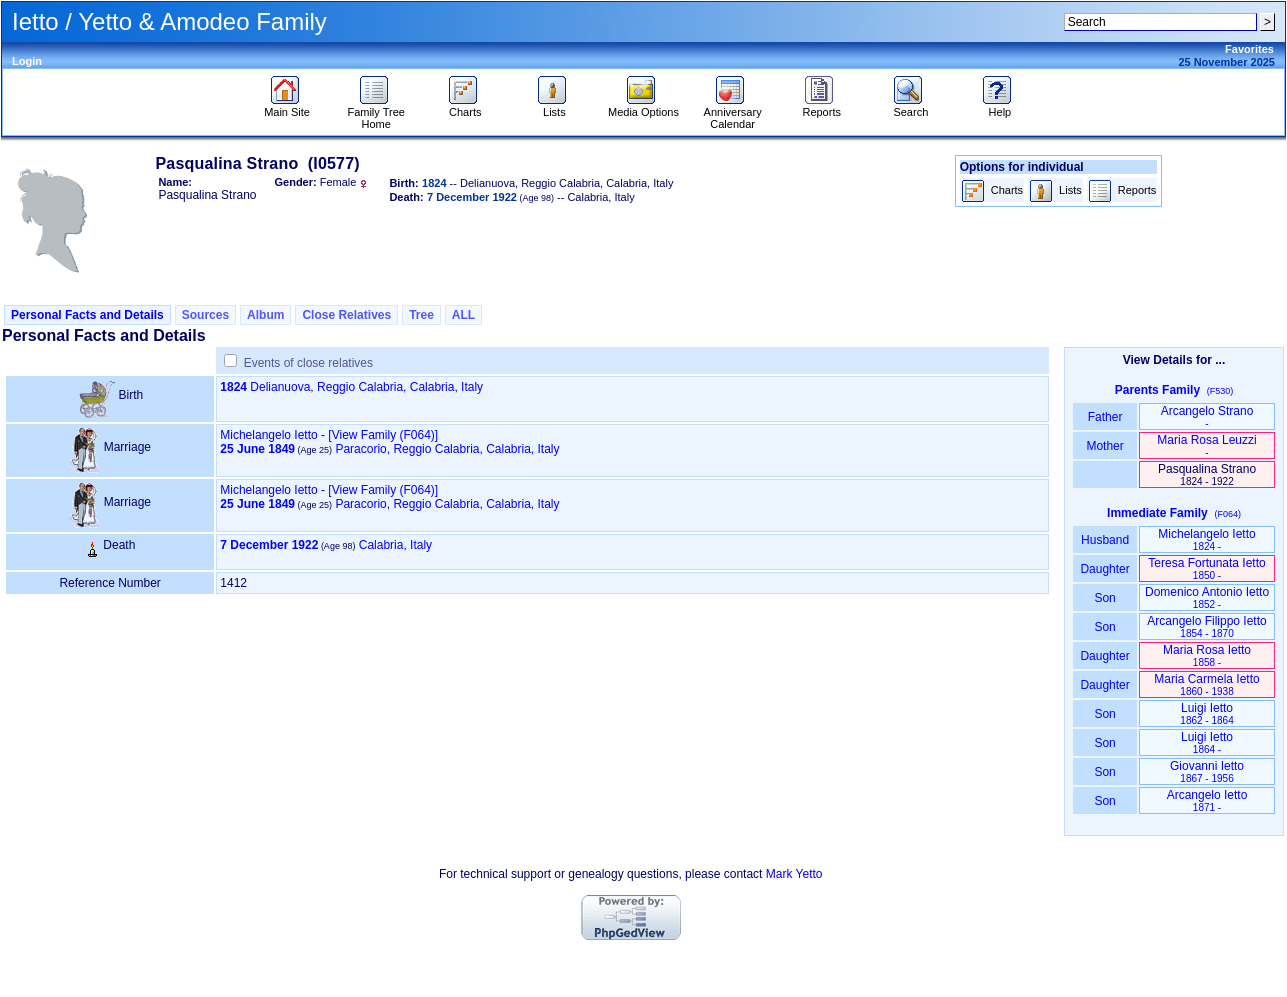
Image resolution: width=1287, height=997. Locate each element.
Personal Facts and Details (87, 315)
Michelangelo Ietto (268, 435)
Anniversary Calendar (733, 113)
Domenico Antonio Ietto (1207, 597)
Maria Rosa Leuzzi (1206, 445)
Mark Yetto (794, 874)
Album (265, 315)
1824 (233, 387)
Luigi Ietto (1206, 713)
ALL (463, 315)
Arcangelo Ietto (1207, 800)
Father (1104, 417)
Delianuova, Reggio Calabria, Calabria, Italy (366, 387)
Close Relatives (346, 315)
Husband (1105, 540)
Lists (554, 107)
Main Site (287, 107)
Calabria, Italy (395, 545)
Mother (1105, 446)
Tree (421, 315)
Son (1105, 598)
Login (27, 61)
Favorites (1249, 49)
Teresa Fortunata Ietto (1206, 568)
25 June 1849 (257, 449)
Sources (205, 315)
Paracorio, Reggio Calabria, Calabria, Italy (447, 449)
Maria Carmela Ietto (1206, 684)
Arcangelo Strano (1207, 416)
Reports (821, 107)
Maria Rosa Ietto (1207, 655)
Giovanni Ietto (1207, 771)
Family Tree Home (375, 113)
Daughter (1105, 569)
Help (999, 107)
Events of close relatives (308, 363)
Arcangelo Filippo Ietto (1206, 626)
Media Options (643, 107)
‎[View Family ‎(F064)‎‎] (383, 435)
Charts (465, 107)
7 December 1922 (269, 545)
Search (910, 107)
